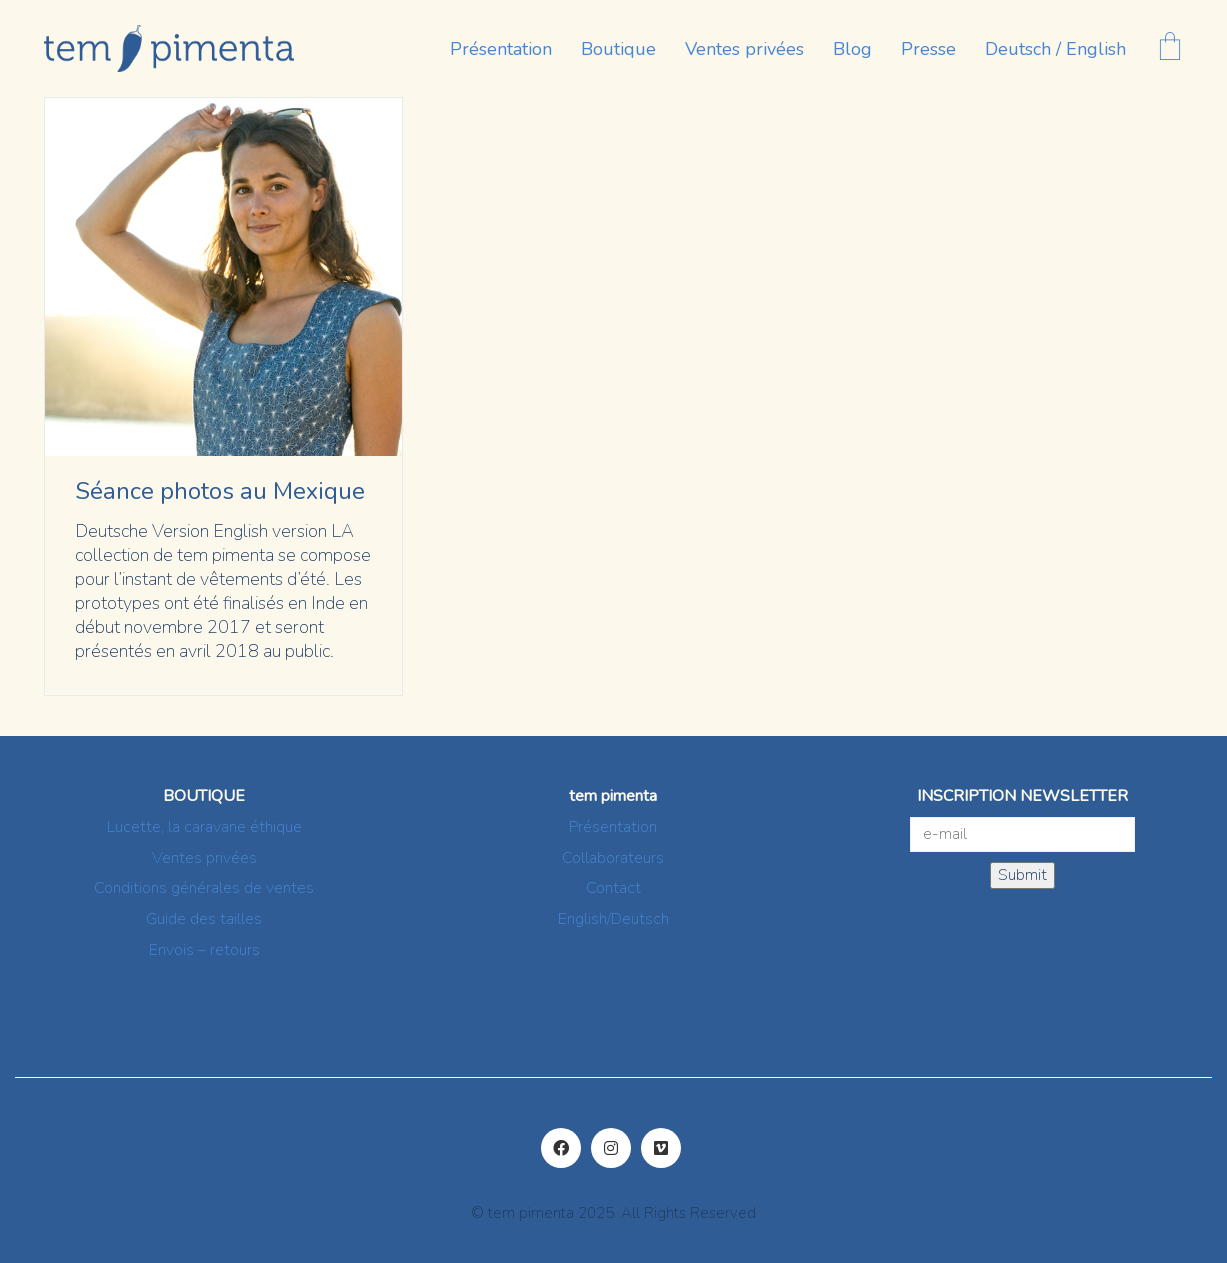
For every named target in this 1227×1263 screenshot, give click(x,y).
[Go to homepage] (169, 48)
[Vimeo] (661, 1148)
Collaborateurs (613, 858)
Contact (613, 888)
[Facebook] (561, 1148)
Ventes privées (204, 858)
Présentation (613, 827)
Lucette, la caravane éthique (204, 827)
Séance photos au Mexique (220, 491)
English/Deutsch (613, 919)
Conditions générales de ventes (204, 888)
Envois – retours (204, 950)
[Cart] (1170, 48)
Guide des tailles (204, 919)
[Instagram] (611, 1148)
